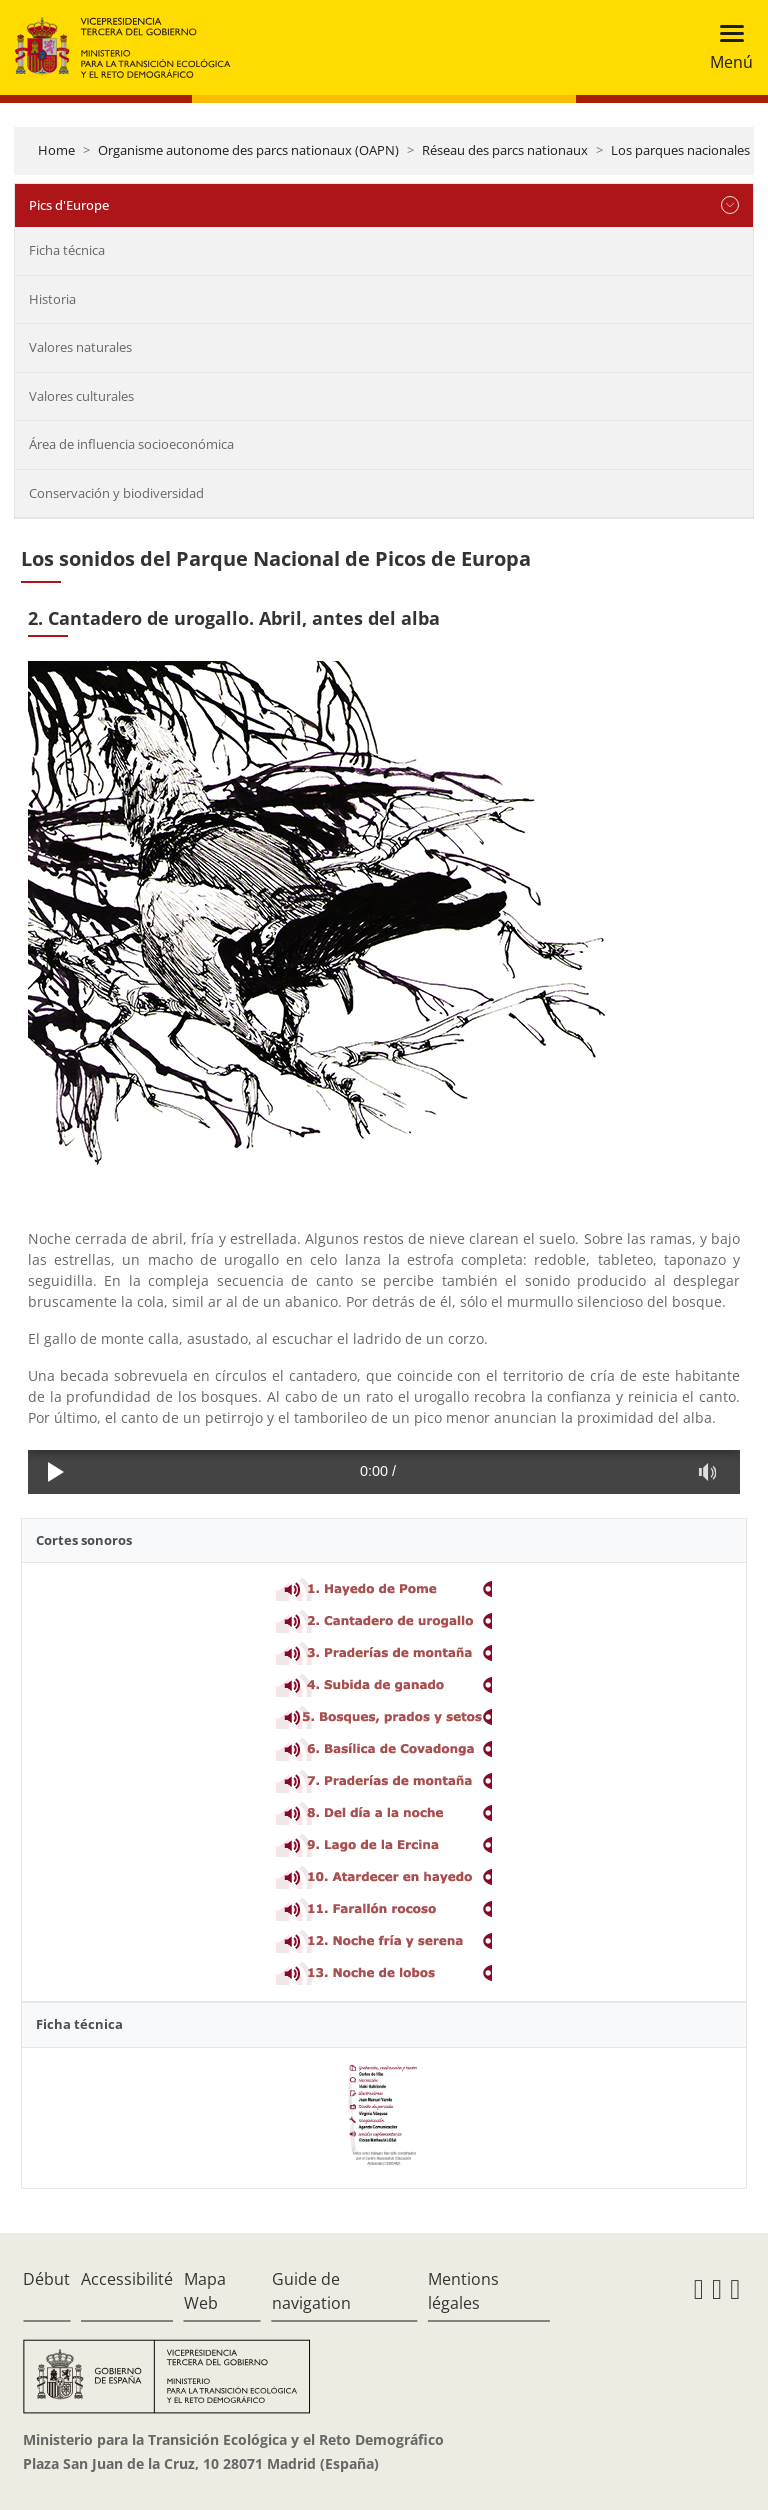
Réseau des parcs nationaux (505, 150)
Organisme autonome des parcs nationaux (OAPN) (248, 150)
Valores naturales (80, 347)
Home (56, 150)
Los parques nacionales (680, 150)
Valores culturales (81, 396)
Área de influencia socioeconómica (131, 444)
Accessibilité (127, 2279)
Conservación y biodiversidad (116, 493)
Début (46, 2279)
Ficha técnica (67, 250)
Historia (52, 299)
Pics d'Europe (69, 205)
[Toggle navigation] (725, 47)
